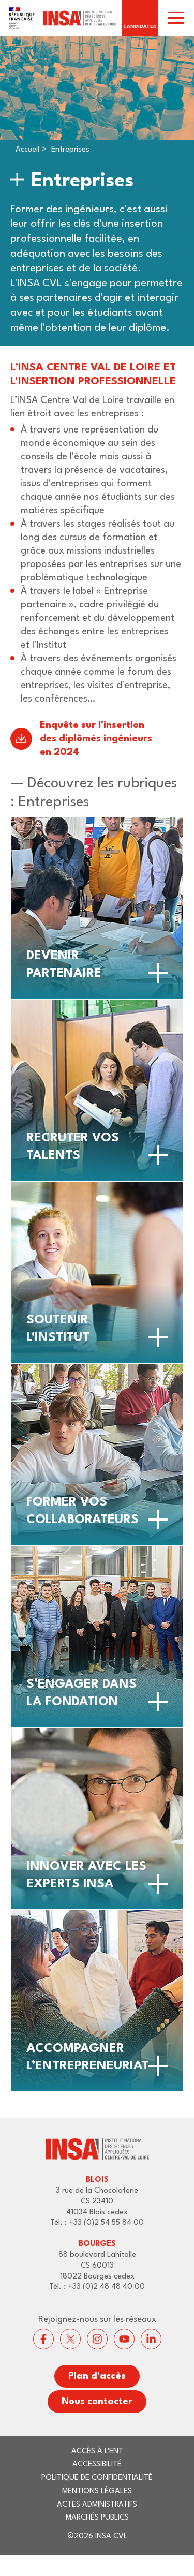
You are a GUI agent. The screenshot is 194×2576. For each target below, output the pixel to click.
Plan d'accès (97, 2376)
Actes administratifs (97, 2505)
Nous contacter (97, 2401)
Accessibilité (97, 2464)
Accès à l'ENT (97, 2451)
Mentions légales (97, 2491)
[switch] (176, 18)
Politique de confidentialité (97, 2478)
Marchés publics (97, 2518)
